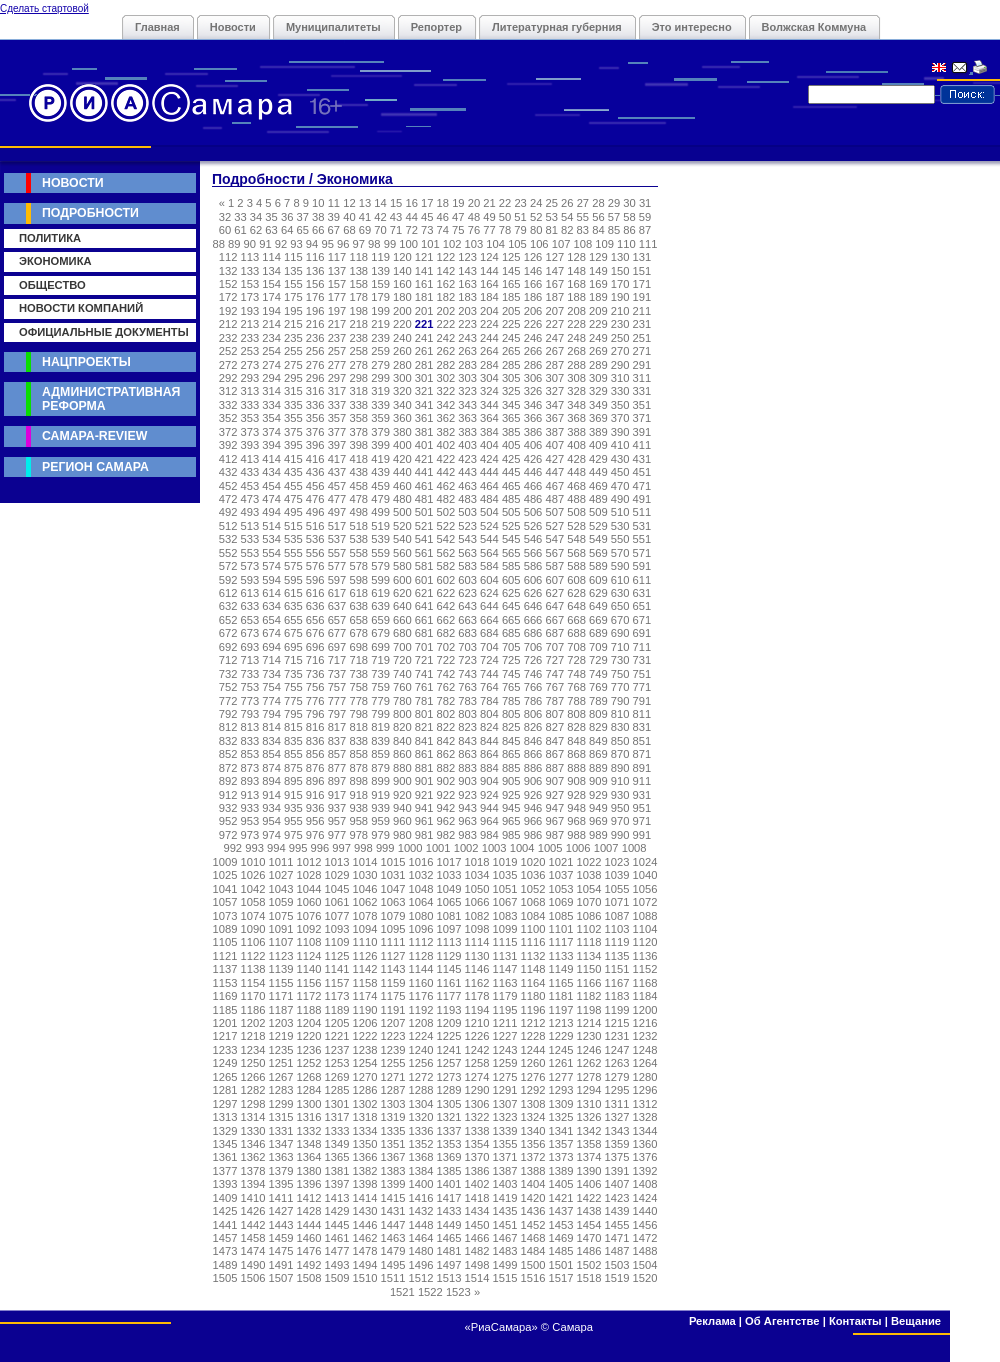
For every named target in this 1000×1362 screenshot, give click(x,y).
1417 (449, 1198)
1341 (561, 1131)
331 (642, 391)
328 (576, 391)
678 (358, 633)
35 (271, 217)
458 (358, 486)
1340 (533, 1131)
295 (293, 378)
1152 (645, 969)
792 (228, 714)
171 (642, 284)
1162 (477, 983)
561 (424, 553)
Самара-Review (94, 436)
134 (271, 271)
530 (620, 526)
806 (533, 714)
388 (576, 432)
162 (446, 284)
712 (228, 660)
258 (358, 351)
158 (358, 284)
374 (271, 432)
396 (315, 445)
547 (554, 539)
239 (380, 338)
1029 (337, 875)
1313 (225, 1117)
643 (467, 606)
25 (552, 203)
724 (489, 660)
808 (576, 714)
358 (358, 418)
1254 (365, 1063)
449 (598, 472)
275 (293, 365)
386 (533, 432)
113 (250, 257)
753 (250, 687)
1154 (253, 983)
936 (315, 808)
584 (489, 566)
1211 (505, 1023)
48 (474, 217)
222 (446, 324)
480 (402, 499)
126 (533, 257)
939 (380, 808)
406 (533, 445)
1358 (589, 1144)
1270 (365, 1077)
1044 (309, 889)
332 (228, 405)
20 (474, 203)
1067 (505, 902)
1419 (505, 1198)
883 (467, 768)
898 (358, 781)
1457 (225, 1238)
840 (402, 741)
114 (271, 257)
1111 (393, 942)
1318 (365, 1117)
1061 (337, 902)
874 (271, 768)
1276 (533, 1077)
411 (642, 445)
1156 (309, 983)
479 (380, 499)
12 (349, 203)
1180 (533, 996)
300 (402, 378)
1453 (561, 1225)
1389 (561, 1171)
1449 (449, 1225)
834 (271, 741)
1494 (365, 1265)
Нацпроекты (86, 362)
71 (396, 230)
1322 (477, 1117)
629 (598, 593)
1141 (337, 969)
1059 (281, 902)
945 (511, 808)
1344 (645, 1131)
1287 (393, 1090)
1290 (477, 1090)
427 (554, 459)
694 (271, 647)
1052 (533, 889)
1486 (589, 1251)
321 (424, 391)
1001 (438, 848)
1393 (225, 1184)
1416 (421, 1198)
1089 (225, 929)
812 (228, 727)
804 (489, 714)
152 (228, 284)
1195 (505, 1010)
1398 (365, 1184)
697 (337, 647)
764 (489, 687)
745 (511, 674)
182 (446, 297)
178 (358, 297)
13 (365, 203)
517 (337, 526)
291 (642, 365)
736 (315, 674)
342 (446, 405)
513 (250, 526)
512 (228, 526)
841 (424, 741)
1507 (281, 1278)
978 (358, 835)
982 (446, 835)
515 (293, 526)
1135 (617, 956)
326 (533, 391)
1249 (225, 1063)
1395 (281, 1184)
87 (645, 230)
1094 (365, 929)
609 (598, 580)
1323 (505, 1117)
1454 (589, 1225)
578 (358, 566)
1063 (393, 902)
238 (358, 338)
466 (533, 486)
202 (446, 311)
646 (533, 606)
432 (228, 472)
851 (642, 741)
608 (576, 580)
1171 (281, 996)
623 (467, 593)
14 (380, 203)
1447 (393, 1225)
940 (402, 808)
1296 (645, 1090)
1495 (393, 1265)
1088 (645, 916)
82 (567, 230)
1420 (533, 1198)
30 (629, 203)
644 (489, 606)
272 (228, 365)
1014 (365, 862)
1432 (421, 1211)
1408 (645, 1184)
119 (380, 257)
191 (642, 297)
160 (402, 284)
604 (489, 580)
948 (576, 808)
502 (446, 512)
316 (315, 391)
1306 (477, 1104)
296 (315, 378)
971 (642, 821)
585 (511, 566)
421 (424, 459)
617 (337, 593)
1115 (505, 942)
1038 (589, 875)
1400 (421, 1184)
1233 (225, 1050)
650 (620, 606)
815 (293, 727)
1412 (309, 1198)
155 (293, 284)
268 (576, 351)
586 (533, 566)
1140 (309, 969)
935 (293, 808)
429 (598, 459)
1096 (421, 929)
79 (520, 230)
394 (271, 445)
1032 (421, 875)
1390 (589, 1171)
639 (380, 606)
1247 (617, 1050)
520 (402, 526)
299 (380, 378)
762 (446, 687)
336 (315, 405)
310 (620, 378)
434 (271, 472)
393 (250, 445)
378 (358, 432)
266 (533, 351)
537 (337, 539)
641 (424, 606)
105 (517, 244)
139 (380, 271)
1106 (253, 942)
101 (430, 244)
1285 (337, 1090)
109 (604, 244)
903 (467, 781)
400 (402, 445)
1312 (645, 1104)
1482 (477, 1251)
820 (402, 727)
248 (576, 338)
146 (533, 271)
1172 (309, 996)
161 (424, 284)
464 (489, 486)
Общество (52, 285)
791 (642, 701)
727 (554, 660)
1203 (281, 1023)
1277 (561, 1077)
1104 (645, 929)
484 (489, 499)
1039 (617, 875)
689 (598, 633)
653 (250, 620)
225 (511, 324)
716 (315, 660)
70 (380, 230)
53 (551, 217)
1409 (225, 1198)
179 (380, 297)
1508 (309, 1278)
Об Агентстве (782, 1321)
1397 (337, 1184)
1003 (494, 848)
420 (402, 459)
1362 (253, 1157)
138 (358, 271)
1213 (561, 1023)
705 (511, 647)
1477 (337, 1251)
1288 (421, 1090)
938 (358, 808)
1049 (449, 889)
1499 (505, 1265)
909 (598, 781)
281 (424, 365)
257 (337, 351)
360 (402, 418)
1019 (505, 862)
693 (250, 647)
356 (315, 418)
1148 (533, 969)
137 (337, 271)
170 (620, 284)
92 (281, 244)
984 (489, 835)
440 (402, 472)
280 (402, 365)
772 (228, 701)
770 (620, 687)
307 (554, 378)
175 (293, 297)
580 (402, 566)
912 (228, 795)
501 (424, 512)
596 (315, 580)
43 (396, 217)
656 (315, 620)
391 (642, 432)
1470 (589, 1238)
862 (446, 754)
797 (337, 714)
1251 (281, 1063)
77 (489, 230)
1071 (617, 902)
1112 (421, 942)
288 (576, 365)
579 (380, 566)
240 (402, 338)
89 (234, 244)
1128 (421, 956)
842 (446, 741)
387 (554, 432)
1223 (393, 1036)
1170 (253, 996)
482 (446, 499)
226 (533, 324)
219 (380, 324)
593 (250, 580)
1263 (617, 1063)
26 (567, 203)
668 (576, 620)
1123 (281, 956)
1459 (281, 1238)
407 (554, 445)
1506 (253, 1278)
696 (315, 647)
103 (474, 244)
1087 (617, 916)
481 (424, 499)
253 (250, 351)
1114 (477, 942)
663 (467, 620)
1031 (393, 875)
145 (511, 271)
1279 (617, 1077)
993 (254, 848)
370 (620, 418)
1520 (645, 1278)
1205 (337, 1023)
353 (250, 418)
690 (620, 633)
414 (271, 459)
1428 (309, 1211)
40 (349, 217)
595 (293, 580)
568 (576, 553)
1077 (337, 916)
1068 (533, 902)
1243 (505, 1050)
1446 (365, 1225)
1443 (281, 1225)
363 (467, 418)
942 (446, 808)
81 (551, 230)
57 (614, 217)
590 (620, 566)
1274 (477, 1077)
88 (218, 244)
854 (271, 754)
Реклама (712, 1321)
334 (271, 405)
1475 (281, 1251)
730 (620, 660)
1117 (561, 942)
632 (228, 606)
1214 (589, 1023)
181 (424, 297)
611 (642, 580)
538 (358, 539)
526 (533, 526)
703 (467, 647)
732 (228, 674)
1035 (505, 875)
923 (467, 795)
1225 (449, 1036)
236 (315, 338)
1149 (561, 969)
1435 (505, 1211)
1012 (309, 862)
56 (598, 217)
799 (380, 714)
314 (271, 391)
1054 (589, 889)
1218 (253, 1036)
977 (337, 835)
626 (533, 593)
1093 (337, 929)
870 (620, 754)
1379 (281, 1171)
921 (424, 795)
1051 (505, 889)
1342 (589, 1131)
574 (271, 566)
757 (337, 687)
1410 (253, 1198)
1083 (505, 916)
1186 (253, 1010)
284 (489, 365)
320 (402, 391)
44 (411, 217)
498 (358, 512)
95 (327, 244)
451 (642, 472)
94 (312, 244)
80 (536, 230)
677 (337, 633)
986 (533, 835)
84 (598, 230)
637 (337, 606)
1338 (477, 1131)
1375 (617, 1157)
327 (554, 391)
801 (424, 714)
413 (250, 459)
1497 (449, 1265)
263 (467, 351)
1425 (225, 1211)
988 (576, 835)
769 (598, 687)
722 (446, 660)
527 (554, 526)
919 (380, 795)
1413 (337, 1198)
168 (576, 284)
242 (446, 338)
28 (598, 203)
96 (343, 244)
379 (380, 432)
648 (576, 606)
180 (402, 297)
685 (511, 633)
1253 (337, 1063)
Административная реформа (111, 398)
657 (337, 620)
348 (576, 405)
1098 (477, 929)
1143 (393, 969)
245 (511, 338)
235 (293, 338)
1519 (617, 1278)
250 (620, 338)
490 (620, 499)
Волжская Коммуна (814, 27)
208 (576, 311)
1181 (561, 996)
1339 (505, 1131)
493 (250, 512)
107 (561, 244)
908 (576, 781)
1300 (309, 1104)
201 (424, 311)
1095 (393, 929)
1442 (253, 1225)
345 (511, 405)
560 (402, 553)
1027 (281, 875)
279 (380, 365)
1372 (533, 1157)
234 (271, 338)
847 (554, 741)
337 (337, 405)
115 (293, 257)
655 (293, 620)
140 (402, 271)
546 (533, 539)
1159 (393, 983)
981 (424, 835)
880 (402, 768)
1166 (589, 983)
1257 (449, 1063)
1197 (561, 1010)
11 (334, 203)
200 (402, 311)
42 (380, 217)
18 (443, 203)
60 (225, 230)
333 (250, 405)
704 (489, 647)
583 (467, 566)
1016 (421, 862)
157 (337, 284)
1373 (561, 1157)
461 (424, 486)
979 (380, 835)
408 (576, 445)
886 (533, 768)
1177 (449, 996)
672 (228, 633)
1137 (225, 969)
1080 (421, 916)
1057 (225, 902)
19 (458, 203)
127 (554, 257)
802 (446, 714)
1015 (393, 862)
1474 (253, 1251)
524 (489, 526)
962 (446, 821)
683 (467, 633)
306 (533, 378)
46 (443, 217)
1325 (561, 1117)
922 (446, 795)
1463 (393, 1238)
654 (271, 620)
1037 (561, 875)
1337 (449, 1131)
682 (446, 633)
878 (358, 768)
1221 (337, 1036)
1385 (449, 1171)
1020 (533, 862)
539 (380, 539)
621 (424, 593)
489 (598, 499)
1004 (522, 848)
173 (250, 297)
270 (620, 351)
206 (533, 311)
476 (315, 499)
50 (505, 217)
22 (505, 203)
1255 (393, 1063)
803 (467, 714)
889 (598, 768)
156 (315, 284)
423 (467, 459)
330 (620, 391)
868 (576, 754)
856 (315, 754)
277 (337, 365)
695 (293, 647)
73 (427, 230)
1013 (337, 862)
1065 (449, 902)
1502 (589, 1265)
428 (576, 459)
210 (620, 311)
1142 (365, 969)
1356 (533, 1144)
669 (598, 620)
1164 (533, 983)
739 (380, 674)
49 (489, 217)
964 (489, 821)
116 (315, 257)
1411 (281, 1198)
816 (315, 727)
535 (293, 539)
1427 (281, 1211)
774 (271, 701)
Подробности (90, 213)
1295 (617, 1090)
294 (271, 378)
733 (250, 674)
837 (337, 741)
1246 (589, 1050)
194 (271, 311)
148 (576, 271)
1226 (477, 1036)
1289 (449, 1090)
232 (228, 338)
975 (293, 835)
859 (380, 754)
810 (620, 714)
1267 (281, 1077)
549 (598, 539)
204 (489, 311)
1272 (421, 1077)
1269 (337, 1077)
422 (446, 459)
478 (358, 499)
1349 (337, 1144)
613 (250, 593)
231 (642, 324)
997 (341, 848)
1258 (477, 1063)
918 (358, 795)
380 (402, 432)
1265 (225, 1077)
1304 (421, 1104)
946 (533, 808)
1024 (645, 862)
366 (533, 418)
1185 (225, 1010)
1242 (477, 1050)
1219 (281, 1036)
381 (424, 432)
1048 (421, 889)
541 (424, 539)
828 (576, 727)
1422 (589, 1198)
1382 (365, 1171)
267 (554, 351)
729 (598, 660)
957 (337, 821)
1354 (477, 1144)
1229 (561, 1036)
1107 (281, 942)
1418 (477, 1198)
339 (380, 405)
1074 (253, 916)
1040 (645, 875)
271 (642, 351)
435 (293, 472)
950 (620, 808)
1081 (449, 916)
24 (536, 203)
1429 (337, 1211)
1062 (365, 902)
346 (533, 405)
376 (315, 432)
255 (293, 351)
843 (467, 741)
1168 (645, 983)
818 (358, 727)
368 (576, 418)
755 (293, 687)
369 (598, 418)
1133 (561, 956)
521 (424, 526)
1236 (309, 1050)
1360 (645, 1144)
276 (315, 365)
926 (533, 795)
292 (228, 378)
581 (424, 566)
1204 (309, 1023)
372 (228, 432)
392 (228, 445)
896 (315, 781)
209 (598, 311)
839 (380, 741)
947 (554, 808)
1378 (253, 1171)
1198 (589, 1010)
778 (358, 701)
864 (489, 754)
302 (446, 378)
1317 (337, 1117)
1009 (225, 862)
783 (467, 701)
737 (337, 674)
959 (380, 821)
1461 (337, 1238)
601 (424, 580)
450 (620, 472)
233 (250, 338)
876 (315, 768)
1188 (309, 1010)
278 (358, 365)
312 (228, 391)
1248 (645, 1050)
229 (598, 324)
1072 (645, 902)
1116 (533, 942)
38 (318, 217)
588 (576, 566)
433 (250, 472)
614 (271, 593)
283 (467, 365)
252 (228, 351)
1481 (449, 1251)
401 (424, 445)
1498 (477, 1265)
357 (337, 418)
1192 (421, 1010)
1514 (477, 1278)
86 (629, 230)
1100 (533, 929)
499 (380, 512)
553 (250, 553)
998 (363, 848)
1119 (617, 942)
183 (467, 297)
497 (337, 512)
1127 (393, 956)
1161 (449, 983)
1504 (645, 1265)
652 (228, 620)
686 (533, 633)
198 (358, 311)
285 (511, 365)
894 (271, 781)
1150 (589, 969)
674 (271, 633)
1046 (365, 889)
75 (458, 230)
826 (533, 727)
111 (648, 244)
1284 (309, 1090)
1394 (253, 1184)
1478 (365, 1251)
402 (446, 445)
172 (228, 297)
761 (424, 687)
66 (318, 230)
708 (576, 647)
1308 (533, 1104)
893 (250, 781)
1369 (449, 1157)
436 (315, 472)
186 (533, 297)
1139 (281, 969)
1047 (393, 889)
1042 (253, 889)
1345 (225, 1144)
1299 (281, 1104)
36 (287, 217)
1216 (645, 1023)
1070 (589, 902)
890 (620, 768)
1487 (617, 1251)
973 (250, 835)
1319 (393, 1117)
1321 (449, 1117)
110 (626, 244)
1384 (421, 1171)
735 (293, 674)
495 (293, 512)
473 (250, 499)
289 (598, 365)
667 (554, 620)
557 (337, 553)
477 (337, 499)
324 (489, 391)
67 (334, 230)
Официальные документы (104, 332)
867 (554, 754)
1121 (225, 956)
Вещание (916, 1321)
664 (489, 620)
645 (511, 606)
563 (467, 553)
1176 (421, 996)
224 (489, 324)
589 (598, 566)
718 (358, 660)
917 (337, 795)
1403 (505, 1184)
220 (402, 324)
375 (293, 432)
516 (315, 526)
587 (554, 566)
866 (533, 754)
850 (620, 741)
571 (642, 553)
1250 (253, 1063)
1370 (477, 1157)
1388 (533, 1171)
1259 (505, 1063)
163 (467, 284)
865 (511, 754)
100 (408, 244)
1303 (393, 1104)
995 (298, 848)
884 (489, 768)
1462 (365, 1238)
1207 (393, 1023)
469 (598, 486)
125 (511, 257)
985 (511, 835)
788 (576, 701)
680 (402, 633)
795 (293, 714)
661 (424, 620)
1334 (365, 1131)
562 (446, 553)
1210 (477, 1023)
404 (489, 445)
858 (358, 754)
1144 (421, 969)
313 (250, 391)
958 (358, 821)
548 (576, 539)
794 (271, 714)
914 (271, 795)
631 (642, 593)
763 (467, 687)
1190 (365, 1010)
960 (402, 821)
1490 (253, 1265)
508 (576, 512)
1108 (309, 942)
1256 (421, 1063)
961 (424, 821)
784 (489, 701)
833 (250, 741)
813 (250, 727)
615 (293, 593)
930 (620, 795)
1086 (589, 916)
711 (642, 647)
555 (293, 553)
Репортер (436, 27)
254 (271, 351)
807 (554, 714)
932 (228, 808)
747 (554, 674)
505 (511, 512)
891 (642, 768)
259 (380, 351)
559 (380, 553)
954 (271, 821)
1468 (533, 1238)
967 (554, 821)
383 (467, 432)
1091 (281, 929)
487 (554, 499)
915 (293, 795)
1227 (505, 1036)
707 (554, 647)
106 (539, 244)
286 (533, 365)
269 (598, 351)
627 (554, 593)
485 (511, 499)
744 (489, 674)
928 (576, 795)
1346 (253, 1144)
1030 (365, 875)
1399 (393, 1184)
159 (380, 284)
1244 (533, 1050)
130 (620, 257)
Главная (157, 27)
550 (620, 539)
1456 (645, 1225)
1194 (477, 1010)
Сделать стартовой (44, 8)
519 (380, 526)
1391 (617, 1171)
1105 (225, 942)
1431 (393, 1211)
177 (337, 297)
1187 (281, 1010)
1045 (337, 889)
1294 (589, 1090)
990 (620, 835)
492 (228, 512)
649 (598, 606)
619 (380, 593)
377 (337, 432)
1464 (421, 1238)
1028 (309, 875)
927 (554, 795)
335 (293, 405)
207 (554, 311)
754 (271, 687)
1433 (449, 1211)
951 (642, 808)
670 (620, 620)
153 (250, 284)
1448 (421, 1225)
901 (424, 781)
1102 (589, 929)
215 (293, 324)
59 (645, 217)
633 (250, 606)
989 (598, 835)
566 (533, 553)
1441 (225, 1225)
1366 (365, 1157)
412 (228, 459)
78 (505, 230)
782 (446, 701)
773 (250, 701)
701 (424, 647)
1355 (505, 1144)
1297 (225, 1104)
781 (424, 701)
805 (511, 714)
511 (642, 512)
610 (620, 580)
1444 (309, 1225)
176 (315, 297)
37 (302, 217)
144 (489, 271)
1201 (225, 1023)
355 (293, 418)
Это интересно (692, 27)
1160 (421, 983)
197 (337, 311)
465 (511, 486)
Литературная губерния (557, 27)
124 (489, 257)
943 (467, 808)
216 (315, 324)
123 (467, 257)
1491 (281, 1265)
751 (642, 674)
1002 (466, 848)
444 (489, 472)
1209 (449, 1023)
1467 (505, 1238)
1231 (617, 1036)
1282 (253, 1090)
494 (271, 512)
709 (598, 647)
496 (315, 512)
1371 (505, 1157)
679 (380, 633)
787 (554, 701)
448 (576, 472)
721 (424, 660)
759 (380, 687)
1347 (281, 1144)
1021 (561, 862)
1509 (337, 1278)
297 (337, 378)
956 (315, 821)
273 (250, 365)
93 (296, 244)
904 (489, 781)
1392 (645, 1171)
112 (228, 257)
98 (374, 244)
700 (402, 647)
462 (446, 486)
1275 (505, 1077)
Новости (233, 27)
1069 (561, 902)
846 (533, 741)
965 (511, 821)
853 (250, 754)
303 (467, 378)
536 (315, 539)
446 (533, 472)
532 (228, 539)
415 (293, 459)
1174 (365, 996)
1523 (458, 1292)
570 (620, 553)
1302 (365, 1104)
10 (318, 203)
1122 (253, 956)
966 (533, 821)
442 (446, 472)
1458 (253, 1238)
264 (489, 351)
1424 (645, 1198)
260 (402, 351)
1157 (337, 983)
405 (511, 445)
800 (402, 714)
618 (358, 593)
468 (576, 486)
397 (337, 445)
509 (598, 512)
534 (271, 539)
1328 (645, 1117)
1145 (449, 969)
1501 (561, 1265)
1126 (365, 956)
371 (642, 418)
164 (489, 284)
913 (250, 795)
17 (427, 203)
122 (446, 257)
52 (536, 217)
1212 (533, 1023)
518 (358, 526)
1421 (561, 1198)
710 (620, 647)
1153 (225, 983)
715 (293, 660)
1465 (449, 1238)
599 (380, 580)
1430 (365, 1211)
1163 (505, 983)
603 (467, 580)
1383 (393, 1171)
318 (358, 391)
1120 (645, 942)
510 (620, 512)
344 (489, 405)
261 (424, 351)
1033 (449, 875)
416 (315, 459)
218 (358, 324)
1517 (561, 1278)
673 (250, 633)
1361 (225, 1157)
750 (620, 674)
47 (458, 217)
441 (424, 472)
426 (533, 459)
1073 (225, 916)
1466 (477, 1238)
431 (642, 459)
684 (489, 633)
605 (511, 580)
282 (446, 365)
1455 (617, 1225)
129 (598, 257)
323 (467, 391)
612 (228, 593)
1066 (477, 902)
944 (489, 808)
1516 (533, 1278)
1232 (645, 1036)
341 (424, 405)
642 (446, 606)
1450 (477, 1225)
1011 (281, 862)
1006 (578, 848)
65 (302, 230)
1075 (281, 916)
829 (598, 727)
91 (265, 244)
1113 (449, 942)
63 (271, 230)
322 (446, 391)
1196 (533, 1010)
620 (402, 593)
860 (402, 754)
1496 (421, 1265)
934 (271, 808)
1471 (617, 1238)
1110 (365, 942)
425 (511, 459)
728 (576, 660)
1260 (533, 1063)
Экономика (55, 261)
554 (271, 553)
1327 (617, 1117)
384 (489, 432)
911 (642, 781)
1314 (253, 1117)
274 (271, 365)
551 (642, 539)
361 (424, 418)
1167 (617, 983)
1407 (617, 1184)
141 (424, 271)
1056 (645, 889)
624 (489, 593)
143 (467, 271)
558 (358, 553)
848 (576, 741)
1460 (309, 1238)
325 (511, 391)
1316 (309, 1117)
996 (320, 848)
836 (315, 741)
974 (271, 835)
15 (396, 203)
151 (642, 271)
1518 (589, 1278)
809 (598, 714)
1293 (561, 1090)
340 (402, 405)
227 (554, 324)
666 (533, 620)
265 (511, 351)
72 (411, 230)
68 (349, 230)
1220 (309, 1036)
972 (228, 835)
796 (315, 714)
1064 (421, 902)
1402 (477, 1184)
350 (620, 405)
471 (642, 486)
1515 (505, 1278)
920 (402, 795)
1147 (505, 969)
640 (402, 606)
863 (467, 754)
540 (402, 539)
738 (358, 674)
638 (358, 606)
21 (489, 203)
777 (337, 701)
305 (511, 378)
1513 (449, 1278)
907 (554, 781)
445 (511, 472)
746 (533, 674)
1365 (337, 1157)
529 (598, 526)
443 (467, 472)
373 (250, 432)
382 (446, 432)
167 (554, 284)
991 (642, 835)
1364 (309, 1157)
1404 (533, 1184)
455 (293, 486)
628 (576, 593)
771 (642, 687)
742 (446, 674)
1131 (505, 956)
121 (424, 257)
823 (467, 727)
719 (380, 660)
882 (446, 768)
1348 (309, 1144)
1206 (365, 1023)
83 (583, 230)
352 (228, 418)
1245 (561, 1050)
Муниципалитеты (333, 27)
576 (315, 566)
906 (533, 781)
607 (554, 580)
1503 (617, 1265)
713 (250, 660)
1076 (309, 916)
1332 (309, 1131)
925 (511, 795)
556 (315, 553)
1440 (645, 1211)
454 (271, 486)
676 (315, 633)
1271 (393, 1077)
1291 (505, 1090)
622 (446, 593)
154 (271, 284)
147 (554, 271)
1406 (589, 1184)
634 (271, 606)
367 (554, 418)
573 (250, 566)
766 (533, 687)
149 (598, 271)
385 (511, 432)
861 (424, 754)
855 (293, 754)
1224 (421, 1036)
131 (642, 257)
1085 (561, 916)
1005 (550, 848)
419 (380, 459)
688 (576, 633)
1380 (309, 1171)
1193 (449, 1010)
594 (271, 580)
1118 (589, 942)
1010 (253, 862)
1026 (253, 875)
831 (642, 727)
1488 (645, 1251)
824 (489, 727)
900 (402, 781)
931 (642, 795)
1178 (477, 996)
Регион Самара (95, 467)
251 (642, 338)
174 (271, 297)
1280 (645, 1077)
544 (489, 539)
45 (427, 217)
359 (380, 418)
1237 (337, 1050)
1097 (449, 929)
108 (582, 244)
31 (645, 203)
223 (467, 324)
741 (424, 674)
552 (228, 553)
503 (467, 512)
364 (489, 418)
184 (489, 297)
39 (334, 217)
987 (554, 835)
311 (642, 378)
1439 (617, 1211)
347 (554, 405)
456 (315, 486)
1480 (421, 1251)
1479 (393, 1251)
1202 (253, 1023)
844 (489, 741)
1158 (365, 983)
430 (620, 459)
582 (446, 566)
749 (598, 674)
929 (598, 795)
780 (402, 701)
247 (554, 338)
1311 (617, 1104)
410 (620, 445)
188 (576, 297)
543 (467, 539)
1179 (505, 996)
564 (489, 553)
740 (402, 674)
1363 (281, 1157)
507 (554, 512)
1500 (533, 1265)
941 (424, 808)
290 (620, 365)
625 (511, 593)
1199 (617, 1010)
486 (533, 499)
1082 (477, 916)
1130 (477, 956)
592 (228, 580)
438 (358, 472)
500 (402, 512)
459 (380, 486)
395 (293, 445)
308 (576, 378)
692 (228, 647)
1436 (533, 1211)
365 (511, 418)
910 (620, 781)
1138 (253, 969)
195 (293, 311)
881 (424, 768)
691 (642, 633)
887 (554, 768)
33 (240, 217)
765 (511, 687)
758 (358, 687)
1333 (337, 1131)
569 (598, 553)
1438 (589, 1211)
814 (271, 727)
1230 (589, 1036)
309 (598, 378)
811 (642, 714)
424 (489, 459)
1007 (606, 848)
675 (293, 633)
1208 (421, 1023)
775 (293, 701)
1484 (533, 1251)
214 (271, 324)
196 (315, 311)
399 (380, 445)
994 (276, 848)
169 (598, 284)
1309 (561, 1104)
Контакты (855, 1321)
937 (337, 808)
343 (467, 405)
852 (228, 754)
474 (271, 499)
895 (293, 781)
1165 (561, 983)
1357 (561, 1144)
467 (554, 486)
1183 (617, 996)
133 (250, 271)
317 (337, 391)
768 (576, 687)
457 (337, 486)
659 (380, 620)
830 (620, 727)
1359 (617, 1144)
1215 (617, 1023)
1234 (253, 1050)
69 (365, 230)
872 (228, 768)
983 (467, 835)
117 (337, 257)
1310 (589, 1104)
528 (576, 526)
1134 (589, 956)
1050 (477, 889)
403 (467, 445)
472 (228, 499)
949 (598, 808)
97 (359, 244)
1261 (561, 1063)
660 (402, 620)
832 (228, 741)
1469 (561, 1238)
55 (583, 217)
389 (598, 432)
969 (598, 821)
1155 (281, 983)
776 (315, 701)
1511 (393, 1278)
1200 (645, 1010)
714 (271, 660)
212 (228, 324)
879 (380, 768)
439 (380, 472)
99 (390, 244)
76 (474, 230)
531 (642, 526)
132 (228, 271)
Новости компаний (81, 308)
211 (642, 311)
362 (446, 418)
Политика (50, 238)
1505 (225, 1278)
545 (511, 539)
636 (315, 606)
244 (489, 338)
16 (411, 203)
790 (620, 701)
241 (424, 338)
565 (511, 553)
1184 (645, 996)
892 (228, 781)
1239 (393, 1050)
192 (228, 311)
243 (467, 338)
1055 (617, 889)
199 (380, 311)
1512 (421, 1278)
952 (228, 821)
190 (620, 297)
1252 (309, 1063)
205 (511, 311)
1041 (225, 889)
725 (511, 660)
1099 (505, 929)
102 (452, 244)
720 (402, 660)
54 (567, 217)
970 (620, 821)
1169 (225, 996)
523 (467, 526)
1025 (225, 875)
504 (489, 512)
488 (576, 499)
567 (554, 553)
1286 (365, 1090)
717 (337, 660)
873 (250, 768)
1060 (309, 902)
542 (446, 539)
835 (293, 741)
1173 (337, 996)
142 (446, 271)
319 (380, 391)
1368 (421, 1157)
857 (337, 754)
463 (467, 486)
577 (337, 566)
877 (337, 768)
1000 (410, 848)
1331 (281, 1131)
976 (315, 835)
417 (337, 459)
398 (358, 445)
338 (358, 405)
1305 (449, 1104)
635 (293, 606)
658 (358, 620)
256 (315, 351)
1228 (533, 1036)
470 (620, 486)
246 (533, 338)
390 (620, 432)
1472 (645, 1238)
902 (446, 781)
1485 (561, 1251)
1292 (533, 1090)
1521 (402, 1292)
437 (337, 472)
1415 (393, 1198)
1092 (309, 929)
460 (402, 486)
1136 (645, 956)
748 (576, 674)
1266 (253, 1077)
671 (642, 620)
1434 (477, 1211)
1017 (449, 862)
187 (554, 297)
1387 (505, 1171)
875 (293, 768)
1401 (449, 1184)
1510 (365, 1278)
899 (380, 781)
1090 (253, 929)
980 (402, 835)
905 (511, 781)
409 (598, 445)
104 (495, 244)
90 (250, 244)
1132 (533, 956)
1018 (477, 862)
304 (489, 378)
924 (489, 795)
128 (576, 257)
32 (225, 217)
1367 (393, 1157)
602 (446, 580)
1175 (393, 996)
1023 (617, 862)
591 (642, 566)
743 (467, 674)
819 (380, 727)
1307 (505, 1104)
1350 (365, 1144)
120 (402, 257)
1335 (393, 1131)
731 (642, 660)
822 (446, 727)
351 (642, 405)
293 (250, 378)
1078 (365, 916)
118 (358, 257)
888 (576, 768)
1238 (365, 1050)
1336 (421, 1131)
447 (554, 472)
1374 (589, 1157)
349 (598, 405)
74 (443, 230)
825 (511, 727)
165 (511, 284)
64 (287, 230)
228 (576, 324)
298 (358, 378)
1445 (337, 1225)
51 (520, 217)
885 (511, 768)
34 (256, 217)
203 (467, 311)
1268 (309, 1077)
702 (446, 647)
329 (598, 391)
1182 (589, 996)
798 (358, 714)
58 (629, 217)
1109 (337, 942)
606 (533, 580)
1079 (393, 916)
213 (250, 324)
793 (250, 714)
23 (520, 203)
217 (337, 324)
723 (467, 660)
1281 (225, 1090)
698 (358, 647)
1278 (589, 1077)
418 (358, 459)
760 (402, 687)
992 (232, 848)
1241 (449, 1050)
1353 (449, 1144)
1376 (645, 1157)
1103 (617, 929)
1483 (505, 1251)
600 (402, 580)
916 (315, 795)
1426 (253, 1211)
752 (228, 687)
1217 (225, 1036)
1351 (393, 1144)
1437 (561, 1211)
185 (511, 297)
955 (293, 821)
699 (380, 647)
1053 (561, 889)
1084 (533, 916)
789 (598, 701)
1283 (281, 1090)
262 (446, 351)
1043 (281, 889)
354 (271, 418)
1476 (309, 1251)
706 (533, 647)
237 (337, 338)
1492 (309, 1265)
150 (620, 271)
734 (271, 674)
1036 (533, 875)
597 (337, 580)
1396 (309, 1184)
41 (365, 217)
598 (358, 580)
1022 (589, 862)
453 (250, 486)
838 (358, 741)
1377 (225, 1171)
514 (271, 526)
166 (533, 284)
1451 (505, 1225)
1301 (337, 1104)
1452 (533, 1225)
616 (315, 593)
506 (533, 512)
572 (228, 566)
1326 (589, 1117)
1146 (477, 969)
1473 (225, 1251)
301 (424, 378)
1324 (533, 1117)
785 (511, 701)
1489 (225, 1265)
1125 (337, 956)
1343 (617, 1131)
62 (256, 230)
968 (576, 821)
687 (554, 633)
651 (642, 606)
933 (250, 808)
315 (293, 391)
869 (598, 754)
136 (315, 271)
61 (240, 230)
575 (293, 566)
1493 (337, 1265)
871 (642, 754)
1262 (589, 1063)
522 (446, 526)
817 (337, 727)
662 (446, 620)
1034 (477, 875)
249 (598, 338)
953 (250, 821)
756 (315, 687)
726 (533, 660)
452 (228, 486)
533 (250, 539)
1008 (634, 848)
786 (533, 701)
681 (424, 633)
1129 (449, 956)
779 (380, 701)
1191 (393, 1010)
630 (620, 593)
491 (642, 499)
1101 (561, 929)
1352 (421, 1144)
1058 (253, 902)
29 (614, 203)
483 (467, 499)
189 (598, 297)
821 (424, 727)
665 (511, 620)
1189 (337, 1010)
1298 (253, 1104)
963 (467, 821)
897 (337, 781)
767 (554, 687)
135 (293, 271)
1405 (561, 1184)
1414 (365, 1198)
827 (554, 727)
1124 (309, 956)
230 (620, 324)
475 (293, 499)
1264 (645, 1063)
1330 (253, 1131)
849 (598, 741)
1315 (281, 1117)
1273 (449, 1077)
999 (385, 848)
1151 (617, 969)
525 (511, 526)
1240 (421, 1050)
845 (511, 741)
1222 (365, 1036)
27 (583, 203)
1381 (337, 1171)
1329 (225, 1131)
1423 (617, 1198)
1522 (430, 1292)
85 (614, 230)
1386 (477, 1171)
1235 (281, 1050)
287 (554, 365)
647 (554, 606)
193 (250, 311)
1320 (421, 1117)
